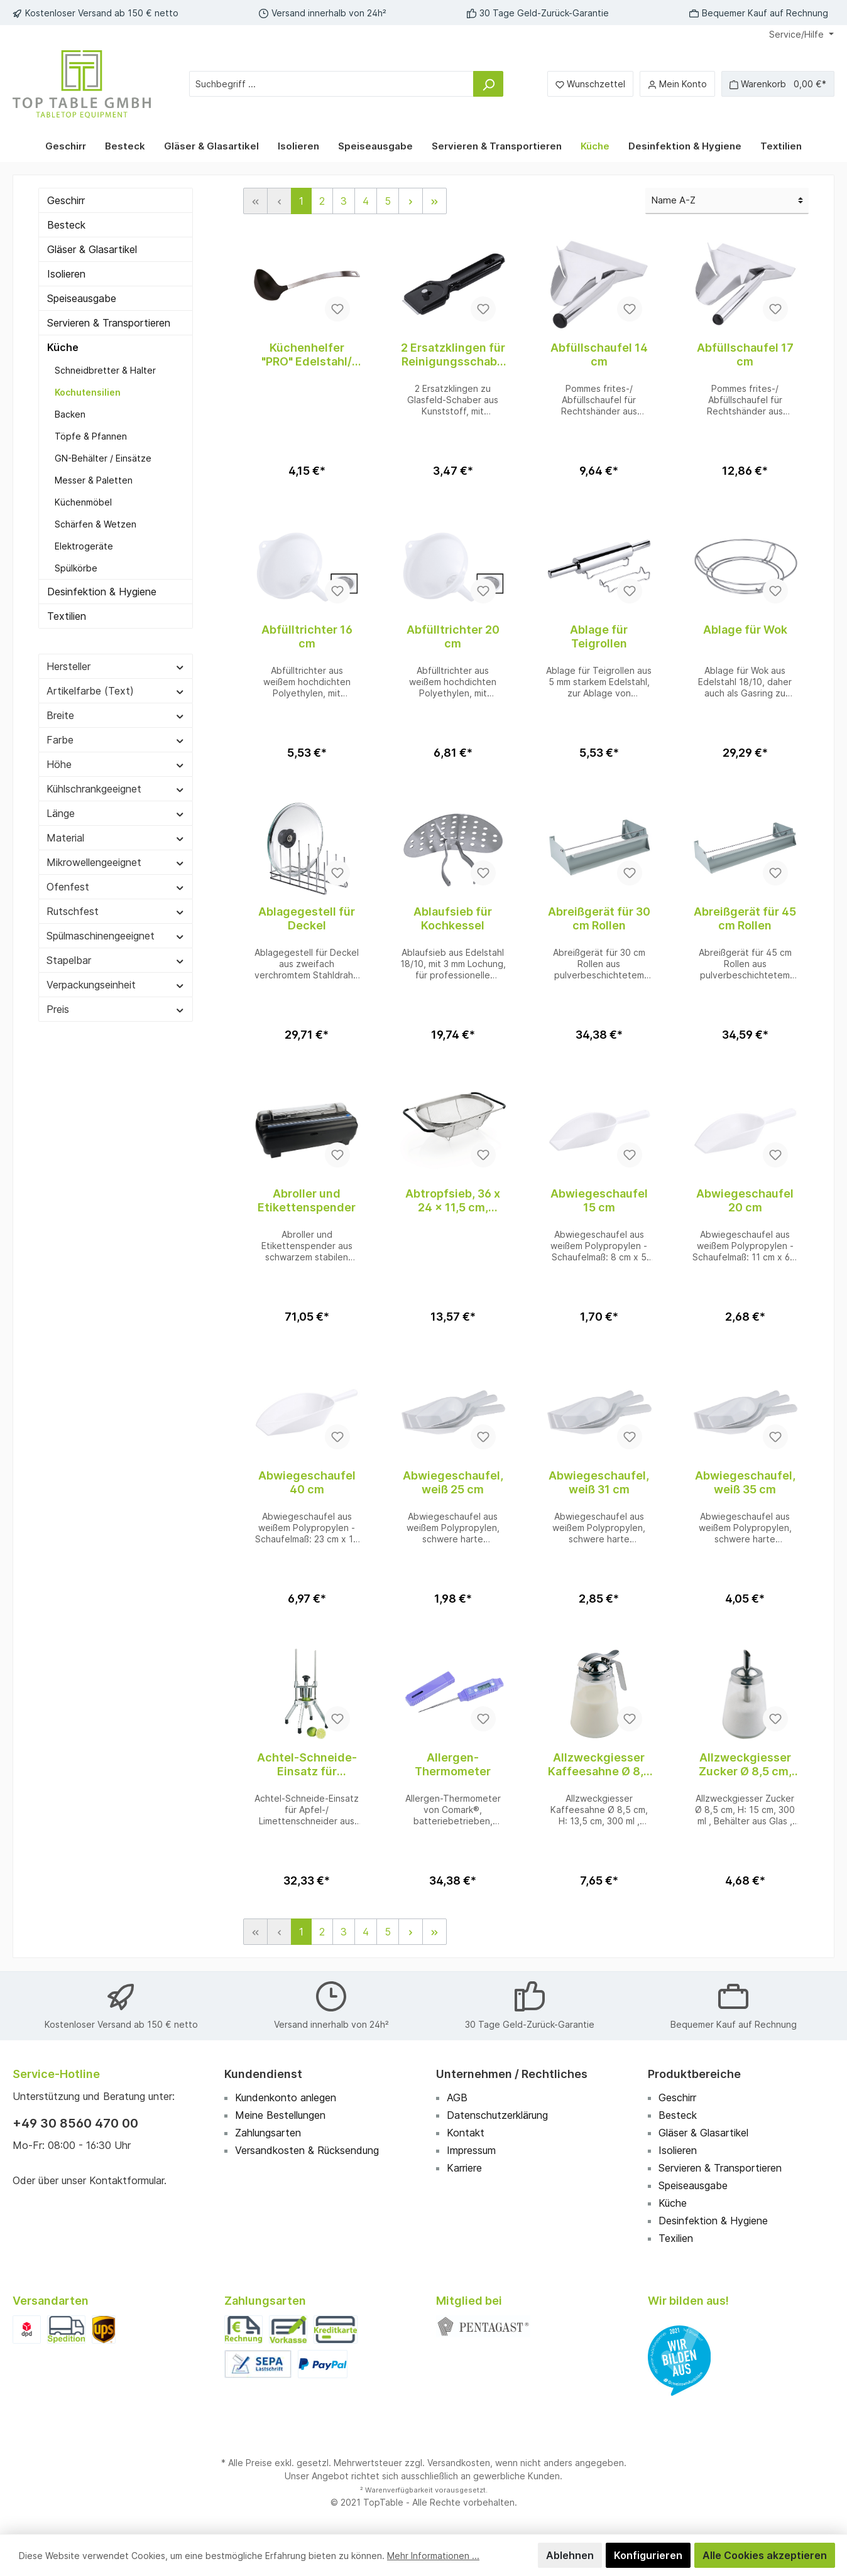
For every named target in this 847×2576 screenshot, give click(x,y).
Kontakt (465, 2132)
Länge (115, 813)
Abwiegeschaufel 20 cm (745, 1200)
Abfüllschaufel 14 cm (599, 354)
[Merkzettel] (590, 84)
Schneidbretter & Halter (105, 370)
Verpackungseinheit (115, 984)
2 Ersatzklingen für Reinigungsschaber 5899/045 (453, 355)
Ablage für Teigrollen (599, 636)
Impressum (471, 2150)
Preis (115, 1009)
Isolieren (66, 274)
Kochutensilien (88, 392)
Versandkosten (458, 2462)
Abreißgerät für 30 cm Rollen (599, 918)
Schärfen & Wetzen (95, 524)
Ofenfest (115, 886)
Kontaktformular (126, 2180)
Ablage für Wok (745, 629)
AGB (457, 2097)
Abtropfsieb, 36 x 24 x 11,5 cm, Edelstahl (452, 1201)
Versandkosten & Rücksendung (307, 2150)
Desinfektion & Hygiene (101, 591)
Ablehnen (570, 2555)
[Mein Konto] (677, 84)
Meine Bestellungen (280, 2115)
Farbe (115, 739)
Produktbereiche (694, 2074)
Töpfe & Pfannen (91, 436)
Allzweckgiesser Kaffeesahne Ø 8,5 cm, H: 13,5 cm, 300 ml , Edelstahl (599, 1764)
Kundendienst (263, 2074)
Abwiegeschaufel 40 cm (307, 1482)
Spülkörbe (76, 568)
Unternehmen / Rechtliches (511, 2074)
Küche (63, 347)
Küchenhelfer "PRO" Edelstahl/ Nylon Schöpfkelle (306, 355)
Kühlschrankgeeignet (115, 788)
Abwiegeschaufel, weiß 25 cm (453, 1482)
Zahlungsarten (268, 2132)
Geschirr (66, 200)
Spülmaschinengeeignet (115, 935)
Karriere (464, 2168)
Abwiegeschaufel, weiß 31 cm (599, 1482)
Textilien (66, 616)
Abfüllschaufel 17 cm (745, 354)
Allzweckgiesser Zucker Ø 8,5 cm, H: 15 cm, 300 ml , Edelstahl (744, 1764)
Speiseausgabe (81, 298)
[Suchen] (488, 84)
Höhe (115, 764)
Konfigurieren (648, 2555)
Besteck (66, 225)
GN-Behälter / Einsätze (103, 458)
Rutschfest (115, 911)
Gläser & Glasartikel (92, 249)
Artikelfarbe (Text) (115, 691)
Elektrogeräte (84, 546)
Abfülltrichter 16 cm (306, 636)
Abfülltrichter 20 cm (453, 636)
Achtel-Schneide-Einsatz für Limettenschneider (307, 1764)
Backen (70, 414)
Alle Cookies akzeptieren (764, 2555)
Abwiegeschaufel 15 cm (599, 1200)
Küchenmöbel (83, 502)
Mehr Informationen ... (433, 2555)
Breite (115, 715)
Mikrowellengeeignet (115, 862)
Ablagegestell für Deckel (306, 918)
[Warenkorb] (777, 84)
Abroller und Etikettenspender (307, 1200)
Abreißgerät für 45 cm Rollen (745, 918)
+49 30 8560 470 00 (75, 2123)
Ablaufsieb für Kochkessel (452, 918)
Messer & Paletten (94, 480)
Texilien (675, 2238)
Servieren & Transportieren (108, 323)
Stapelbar (115, 960)
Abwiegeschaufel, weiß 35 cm (745, 1482)
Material (115, 837)
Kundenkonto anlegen (285, 2097)
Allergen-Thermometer (453, 1764)
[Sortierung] (727, 201)
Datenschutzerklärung (497, 2115)
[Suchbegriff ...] (331, 84)
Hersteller (115, 666)
